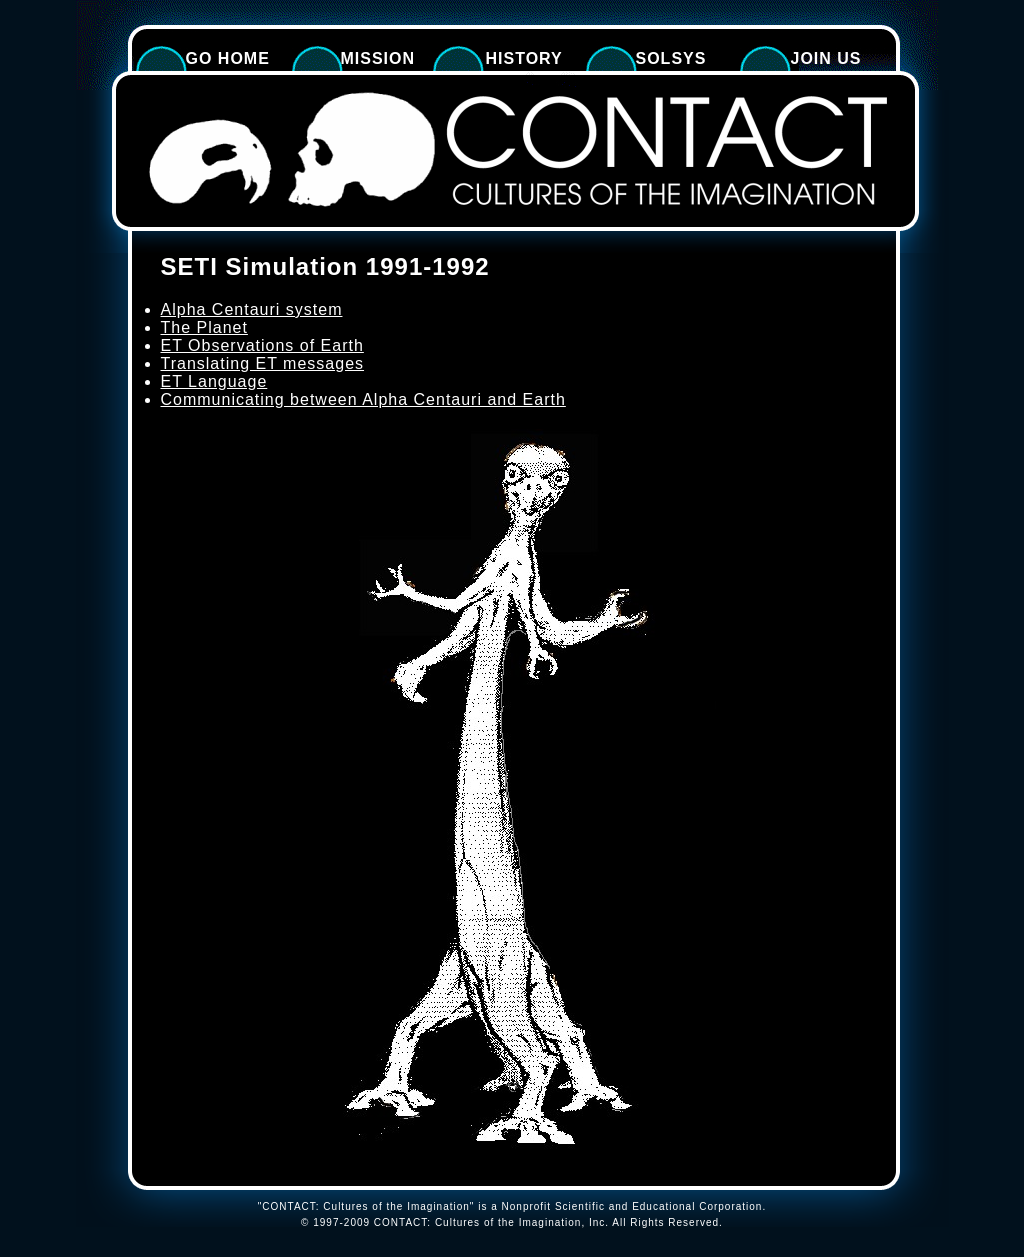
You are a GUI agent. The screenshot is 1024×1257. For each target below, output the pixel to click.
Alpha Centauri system (252, 309)
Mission (378, 58)
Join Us (826, 58)
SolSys (671, 58)
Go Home (228, 58)
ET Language (214, 381)
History (524, 58)
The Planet (204, 327)
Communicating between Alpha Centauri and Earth (363, 399)
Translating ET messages (263, 363)
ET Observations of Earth (262, 345)
